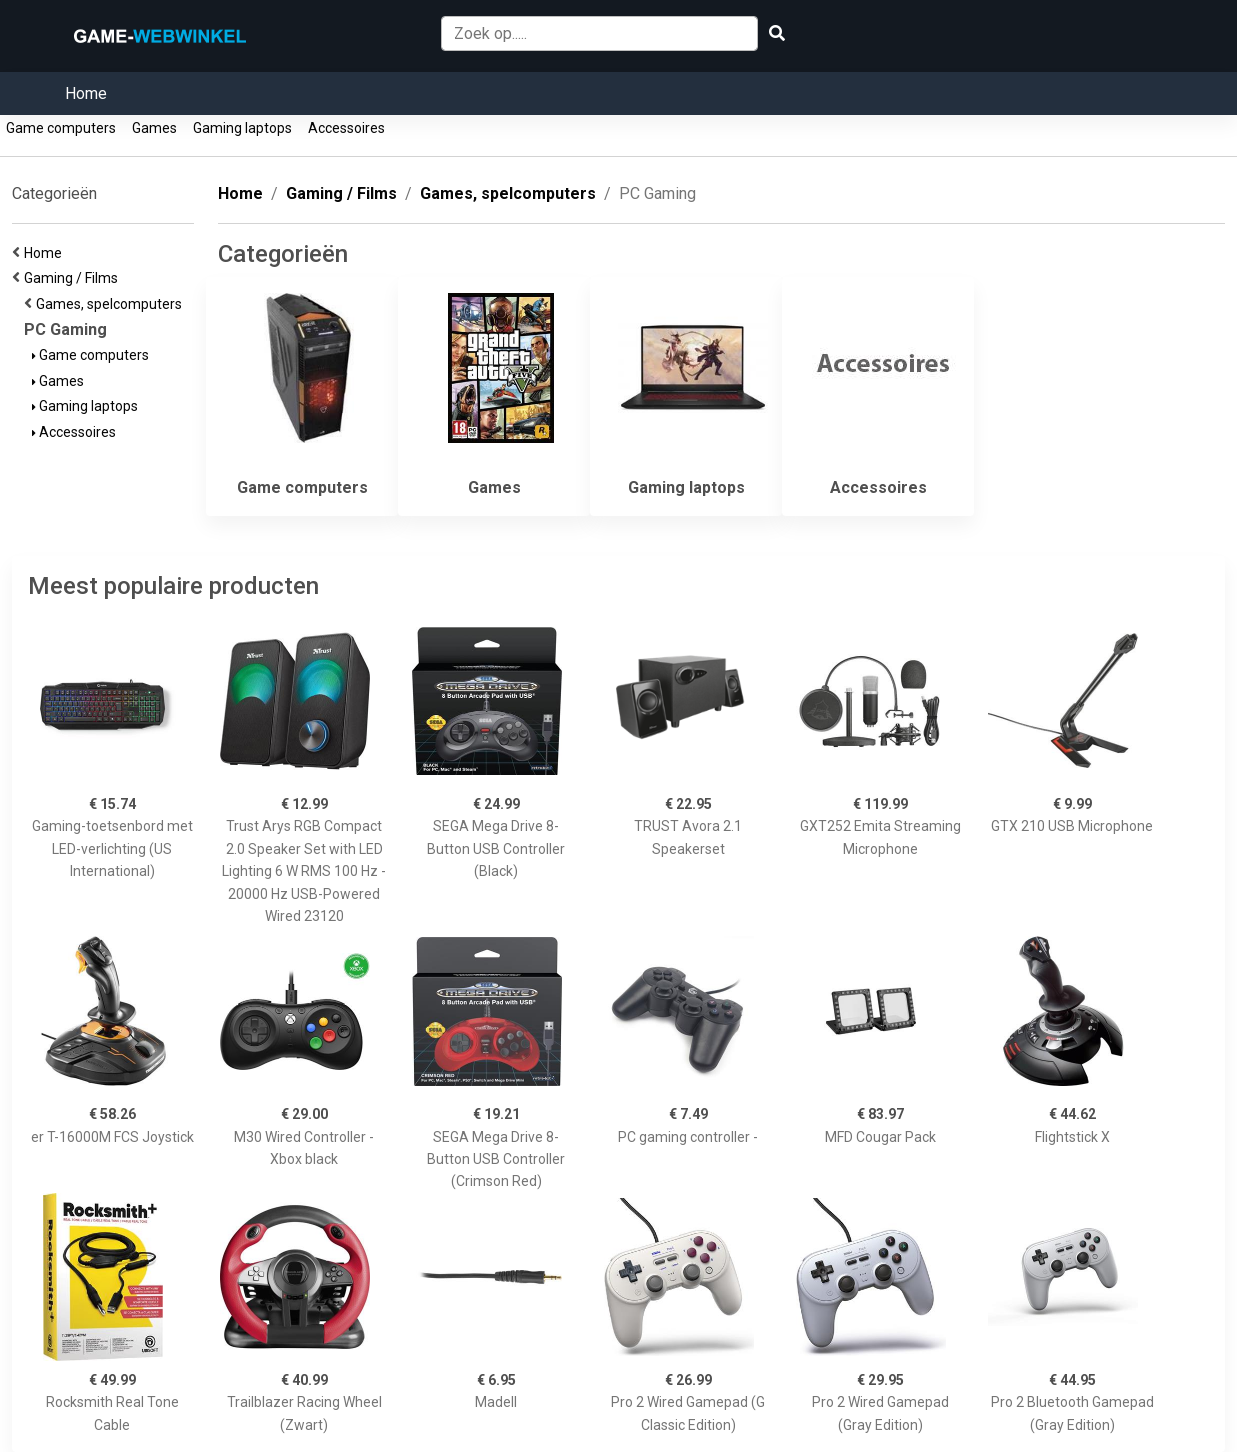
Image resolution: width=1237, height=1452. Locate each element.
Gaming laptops (242, 128)
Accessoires (346, 128)
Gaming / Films (74, 278)
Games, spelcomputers (112, 304)
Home (86, 93)
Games (154, 128)
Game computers (61, 128)
